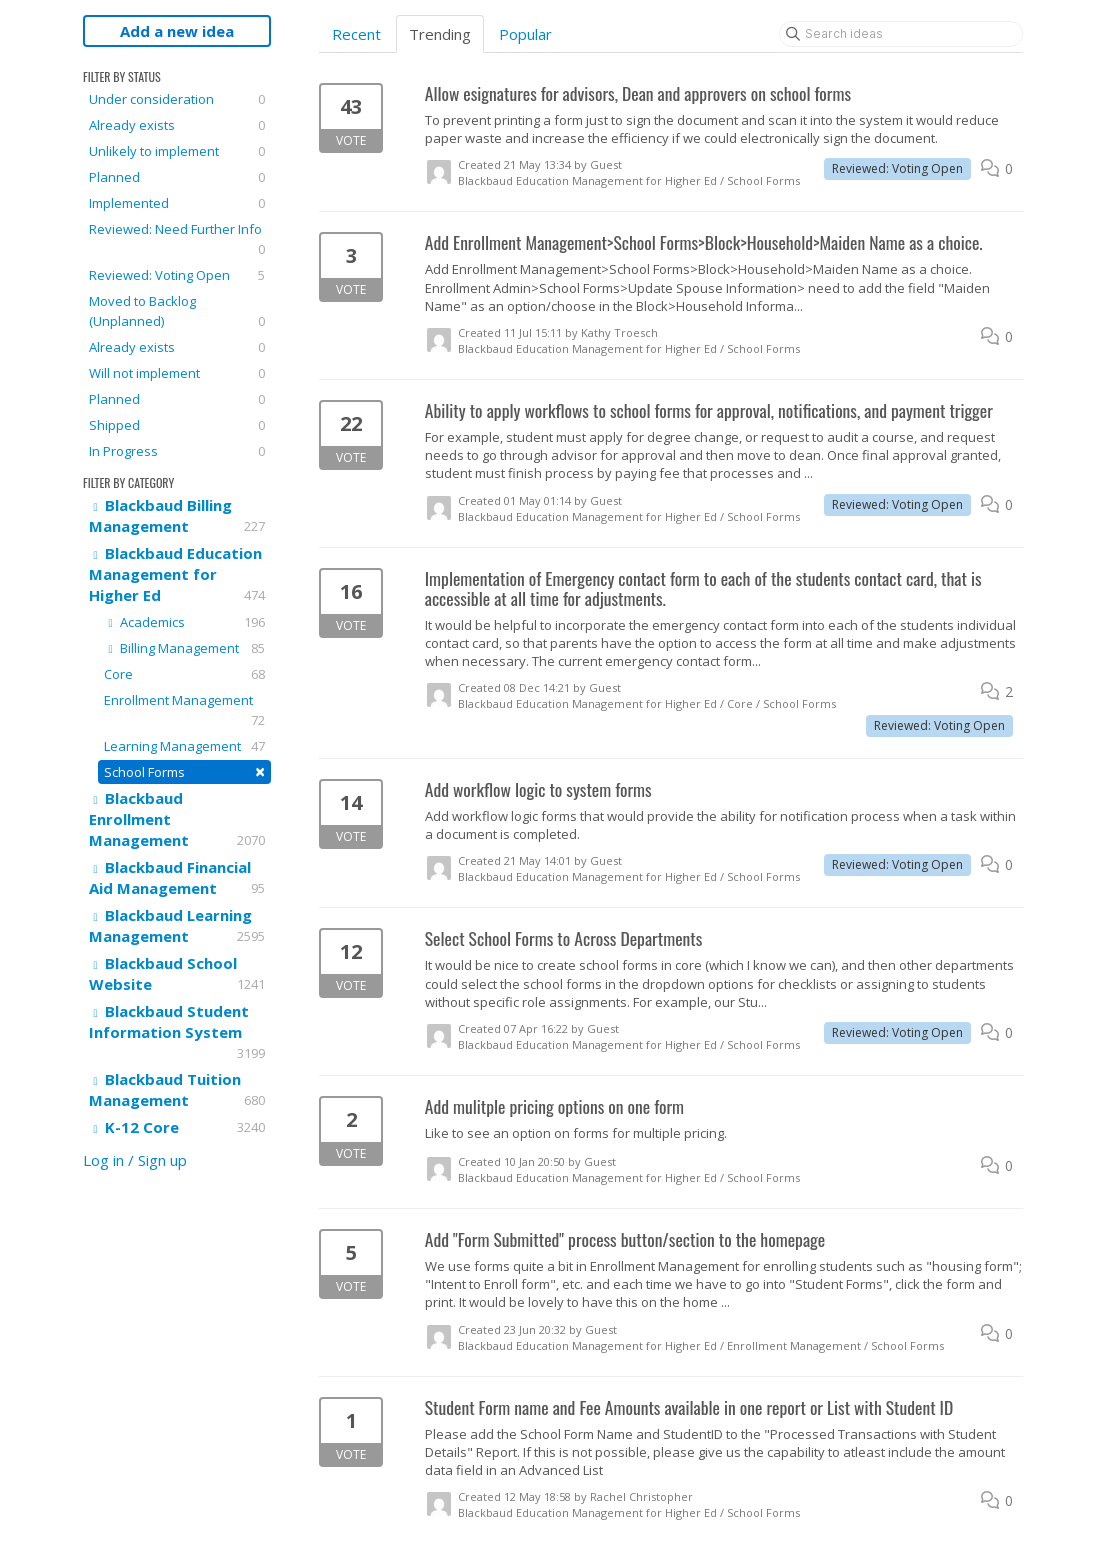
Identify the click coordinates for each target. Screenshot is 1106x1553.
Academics (184, 622)
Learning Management (184, 746)
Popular (525, 34)
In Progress (177, 451)
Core (184, 674)
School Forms (184, 771)
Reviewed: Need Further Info (177, 239)
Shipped (177, 425)
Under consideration (177, 99)
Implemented (177, 203)
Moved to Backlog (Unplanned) (177, 311)
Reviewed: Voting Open (177, 275)
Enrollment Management (184, 710)
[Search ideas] (901, 34)
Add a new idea (177, 31)
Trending (440, 34)
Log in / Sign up (135, 1160)
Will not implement (177, 373)
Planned (177, 177)
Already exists (177, 125)
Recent (356, 34)
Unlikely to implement (177, 151)
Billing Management (184, 648)
